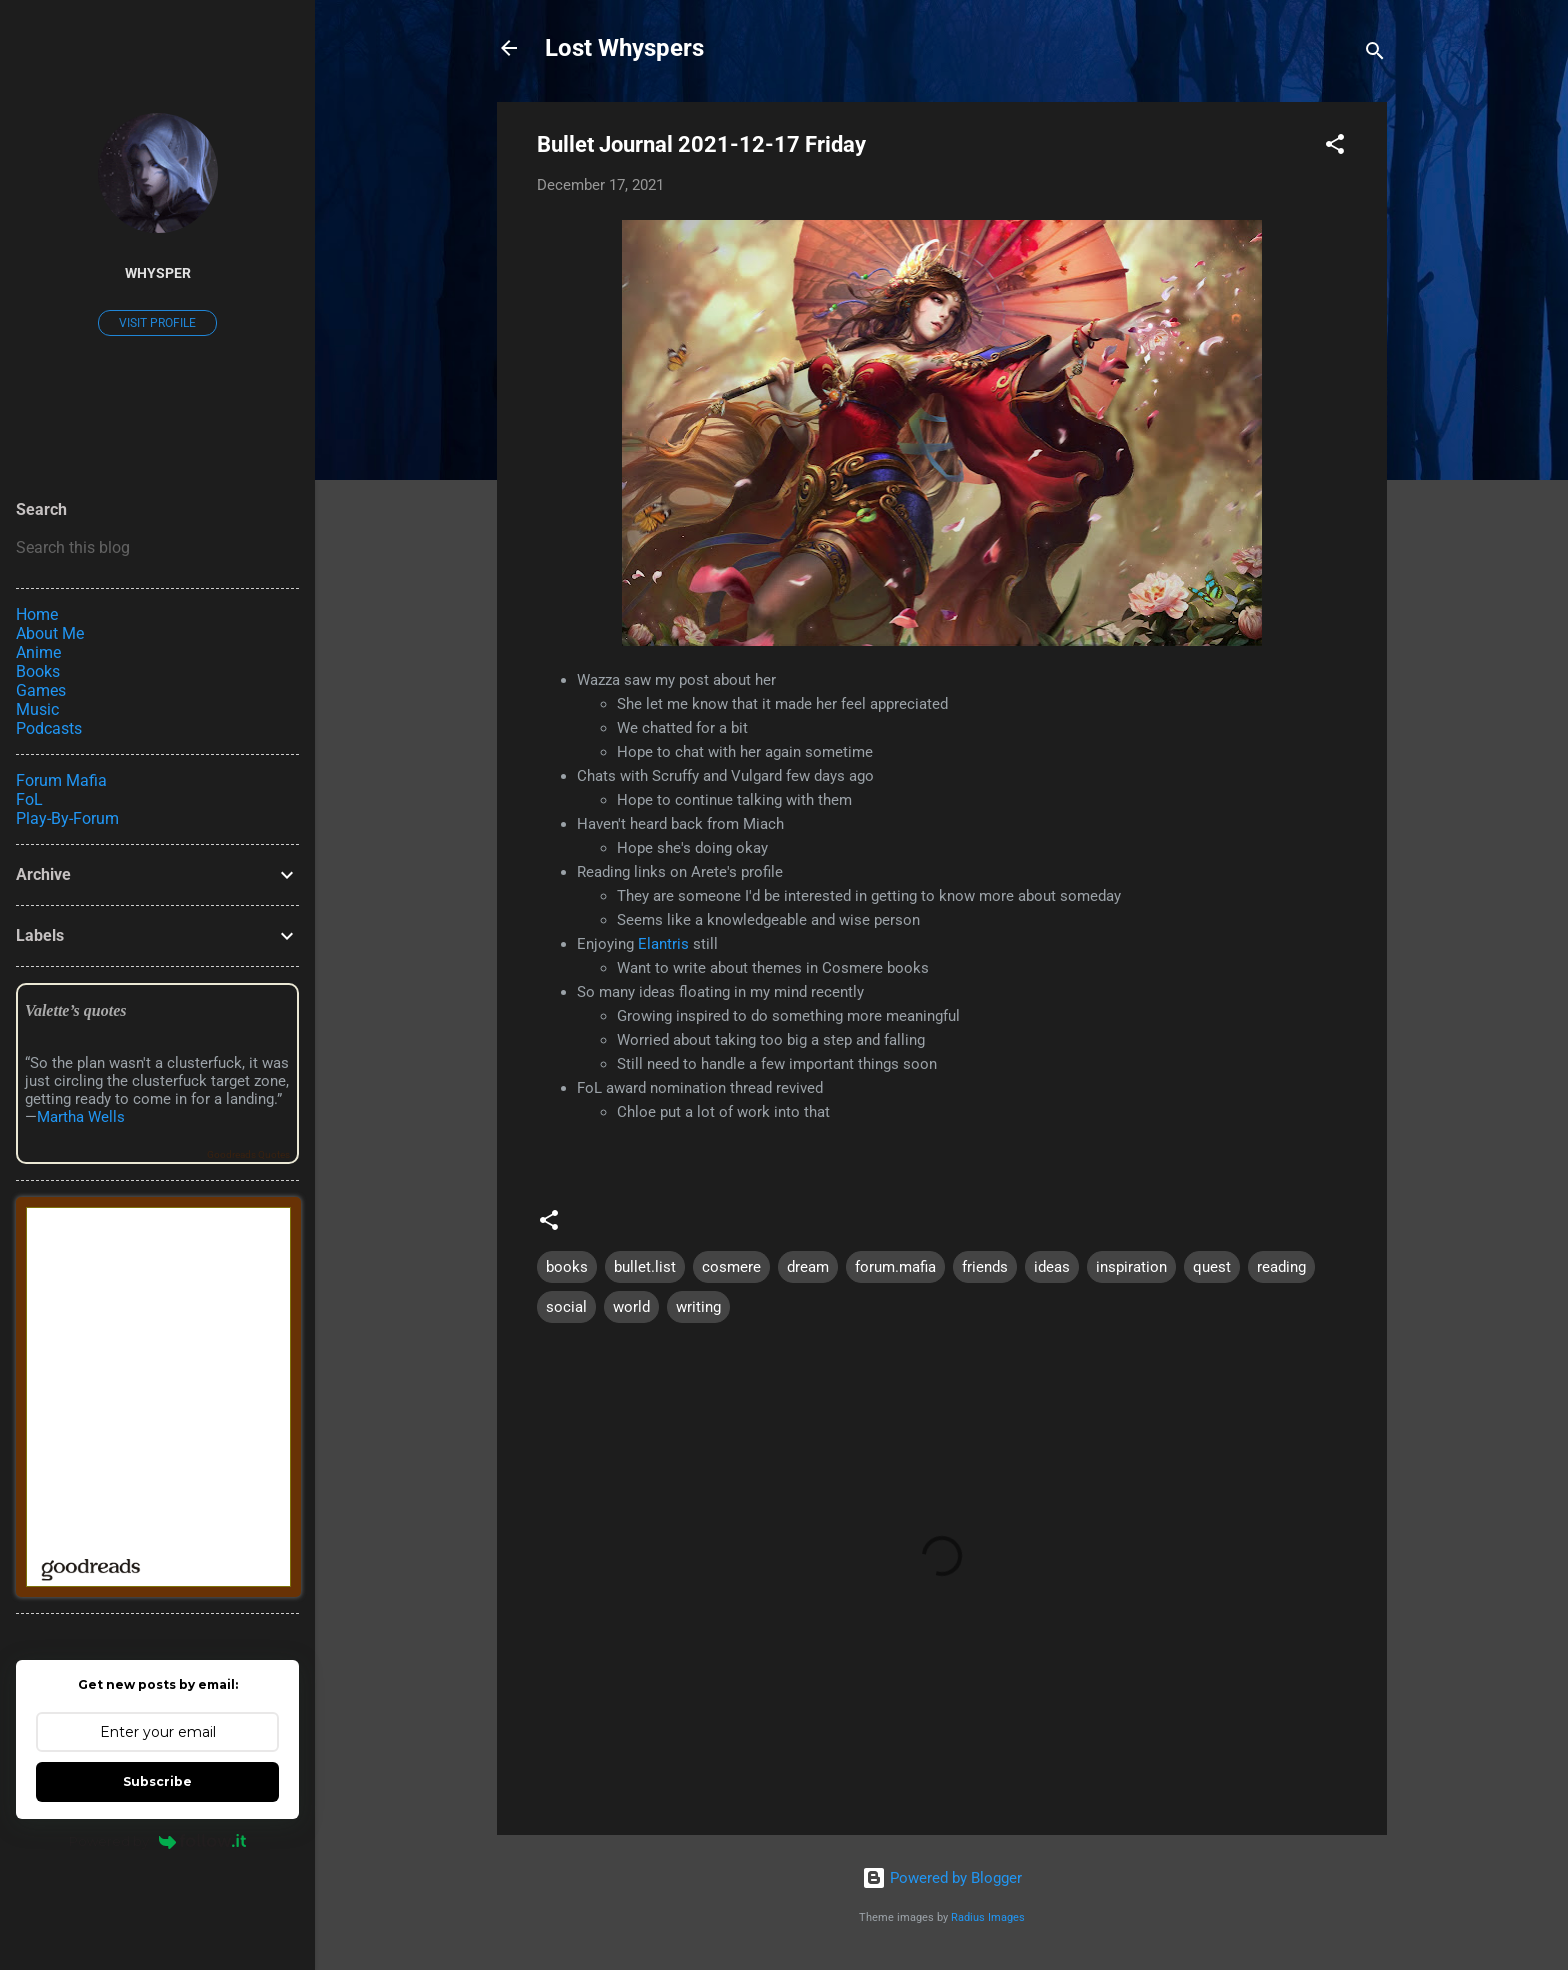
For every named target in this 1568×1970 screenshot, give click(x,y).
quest (1212, 1267)
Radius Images (988, 1917)
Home (37, 614)
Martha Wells (81, 1117)
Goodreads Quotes (248, 1154)
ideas (1052, 1267)
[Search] (1375, 54)
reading (1281, 1267)
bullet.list (645, 1267)
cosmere (731, 1267)
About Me (50, 633)
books (567, 1267)
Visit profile (157, 323)
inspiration (1131, 1267)
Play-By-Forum (67, 818)
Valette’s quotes (75, 1010)
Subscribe (157, 1781)
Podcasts (49, 728)
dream (808, 1267)
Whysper (158, 273)
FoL (29, 799)
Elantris (663, 944)
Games (41, 690)
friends (985, 1267)
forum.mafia (895, 1267)
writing (698, 1307)
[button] (1335, 147)
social (566, 1307)
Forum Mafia (61, 780)
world (631, 1307)
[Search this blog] (157, 548)
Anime (38, 652)
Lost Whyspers (624, 48)
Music (37, 709)
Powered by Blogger (942, 1878)
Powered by (157, 1841)
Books (38, 671)
